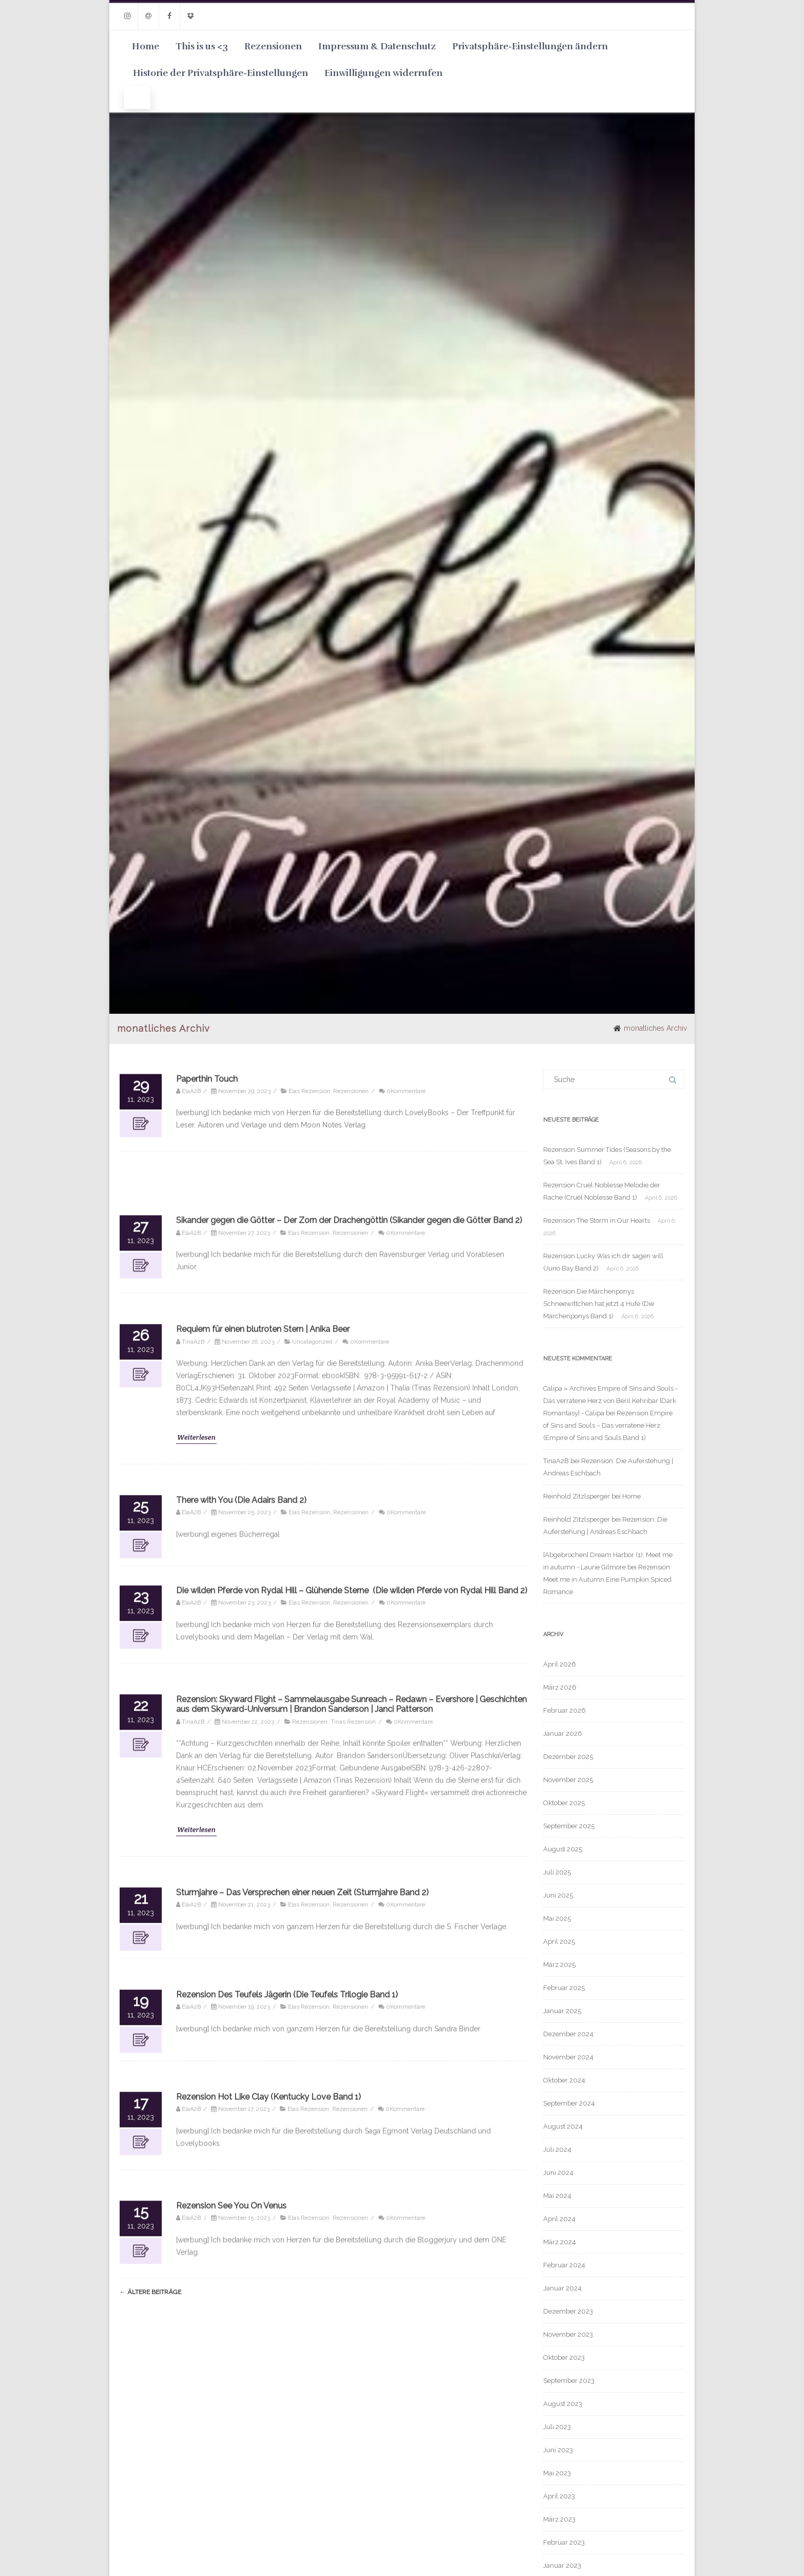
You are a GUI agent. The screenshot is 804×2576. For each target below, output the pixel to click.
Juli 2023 (557, 2427)
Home (145, 46)
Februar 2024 (564, 2265)
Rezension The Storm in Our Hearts (596, 1220)
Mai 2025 (557, 1918)
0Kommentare (406, 2567)
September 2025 (569, 1826)
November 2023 (568, 2334)
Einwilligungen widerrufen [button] (383, 73)
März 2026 (560, 1687)
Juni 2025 (558, 1895)
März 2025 (559, 1964)
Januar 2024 (562, 2288)
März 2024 (559, 2242)
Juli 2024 (557, 2149)
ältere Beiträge (150, 2292)
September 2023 (569, 2380)
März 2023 (559, 2519)
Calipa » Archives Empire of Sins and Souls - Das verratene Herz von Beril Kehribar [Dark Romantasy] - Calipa (610, 1401)
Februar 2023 (564, 2542)
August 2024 (563, 2126)
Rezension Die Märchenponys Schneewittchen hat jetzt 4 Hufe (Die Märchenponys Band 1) (598, 1303)
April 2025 (559, 1941)
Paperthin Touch (207, 2556)
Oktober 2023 (564, 2357)
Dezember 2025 (568, 1756)
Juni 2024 (558, 2172)
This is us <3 (202, 46)
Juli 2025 (557, 1872)
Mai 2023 (557, 2473)
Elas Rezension (309, 2567)
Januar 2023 (562, 2565)
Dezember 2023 (568, 2311)
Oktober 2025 (564, 1803)
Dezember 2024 (568, 2034)
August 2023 (562, 2404)
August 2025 (562, 1849)
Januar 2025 (562, 2011)
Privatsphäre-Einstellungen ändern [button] (530, 46)
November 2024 (568, 2057)
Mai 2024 (557, 2196)
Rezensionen (273, 46)
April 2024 (559, 2219)
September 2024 (569, 2103)
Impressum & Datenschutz (377, 46)
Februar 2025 (564, 1988)
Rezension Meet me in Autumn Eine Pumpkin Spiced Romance (607, 1579)
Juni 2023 (558, 2450)
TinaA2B (556, 1461)
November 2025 (568, 1780)
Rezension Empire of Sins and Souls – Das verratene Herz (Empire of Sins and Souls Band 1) (608, 1425)
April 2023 (559, 2496)
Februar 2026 (564, 1710)
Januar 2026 (562, 1733)
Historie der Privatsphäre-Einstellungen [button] (220, 73)
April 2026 (559, 1664)
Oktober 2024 (564, 2080)
